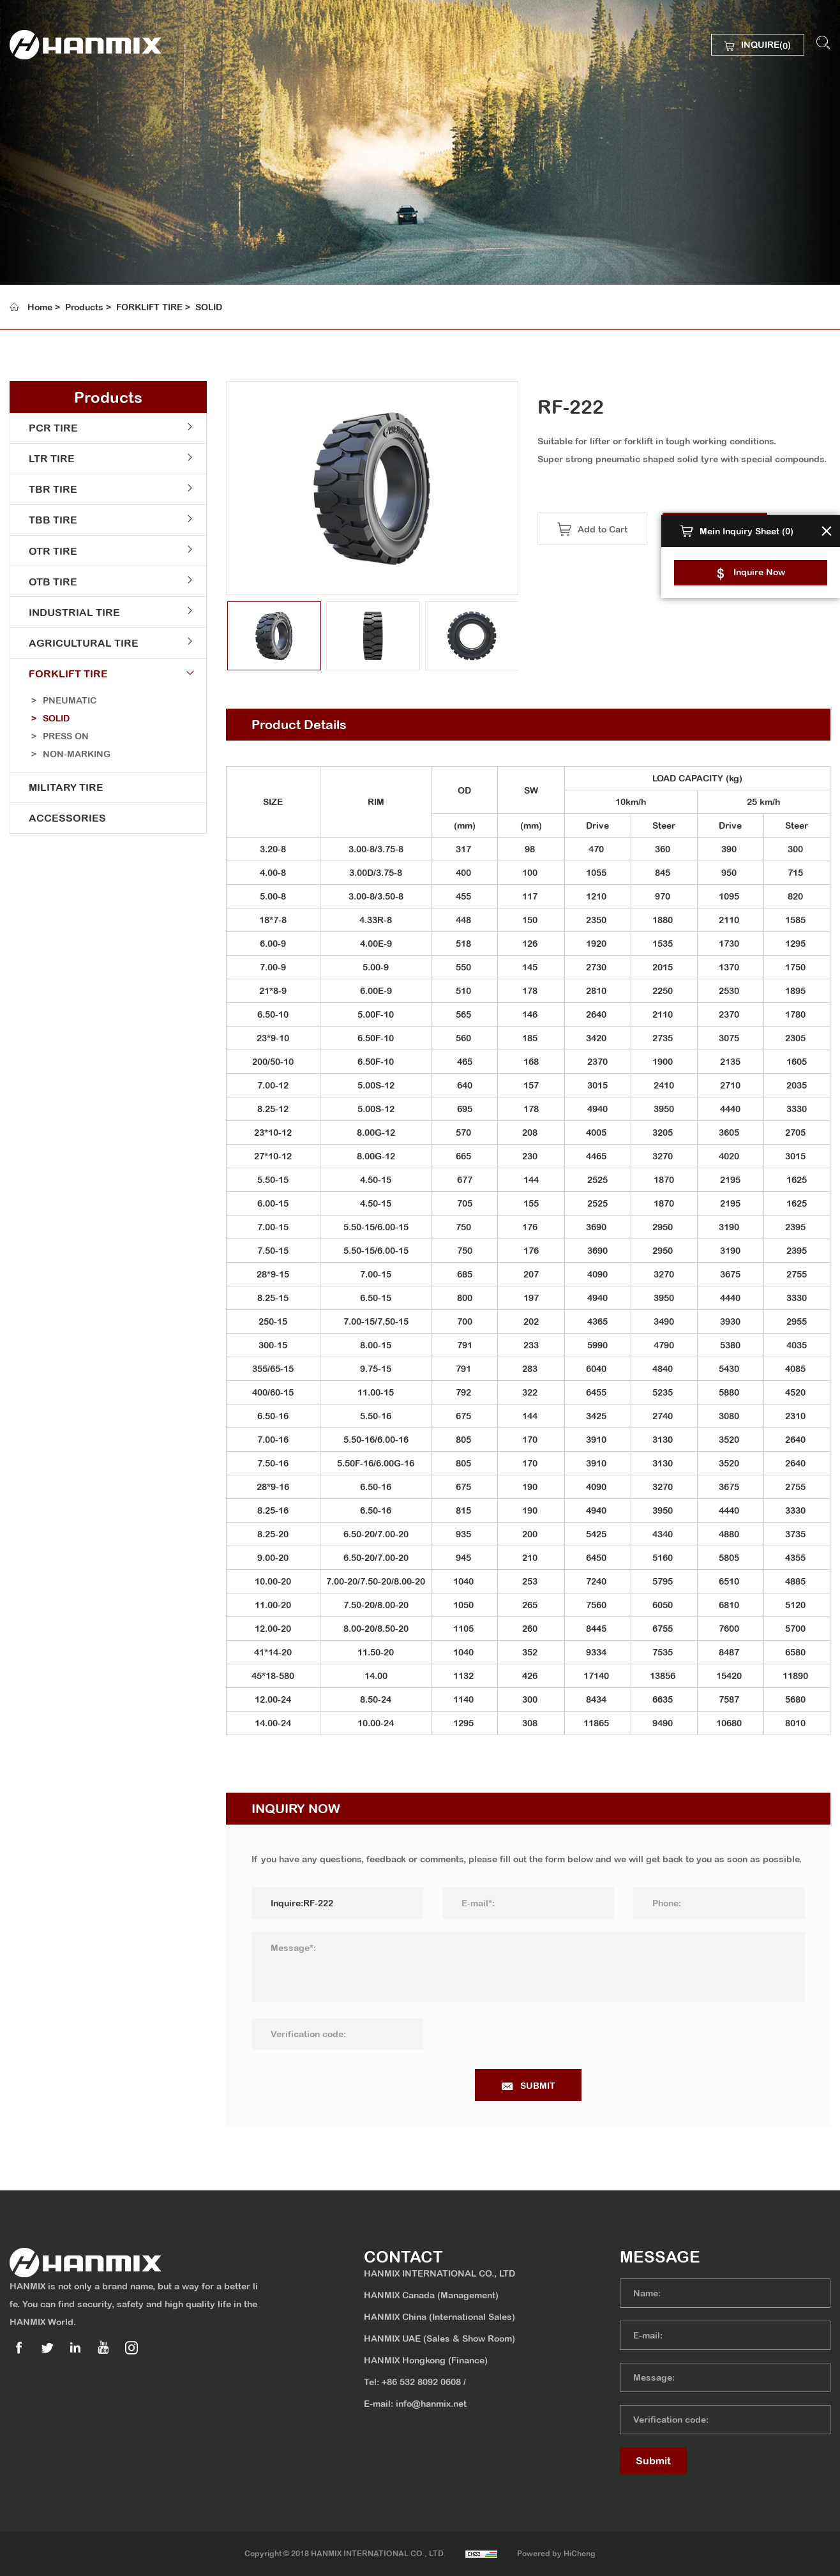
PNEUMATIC (70, 705)
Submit (653, 2460)
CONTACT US (68, 272)
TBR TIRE (50, 491)
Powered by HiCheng (557, 2553)
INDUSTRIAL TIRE (71, 616)
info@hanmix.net (431, 2404)
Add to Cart (615, 529)
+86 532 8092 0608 (421, 2382)
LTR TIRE (48, 459)
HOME (49, 106)
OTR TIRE (50, 553)
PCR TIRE (50, 428)
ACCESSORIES (64, 824)
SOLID (208, 307)
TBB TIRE (50, 522)
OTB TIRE (50, 585)
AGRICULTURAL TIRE (80, 647)
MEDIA (51, 239)
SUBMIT (550, 2086)
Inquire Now (759, 572)
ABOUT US (61, 139)
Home (39, 307)
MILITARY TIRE (63, 793)
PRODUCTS (63, 172)
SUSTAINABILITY (77, 205)
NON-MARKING (77, 759)
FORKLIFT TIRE (149, 307)
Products (84, 307)
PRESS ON (66, 741)
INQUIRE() (765, 46)
